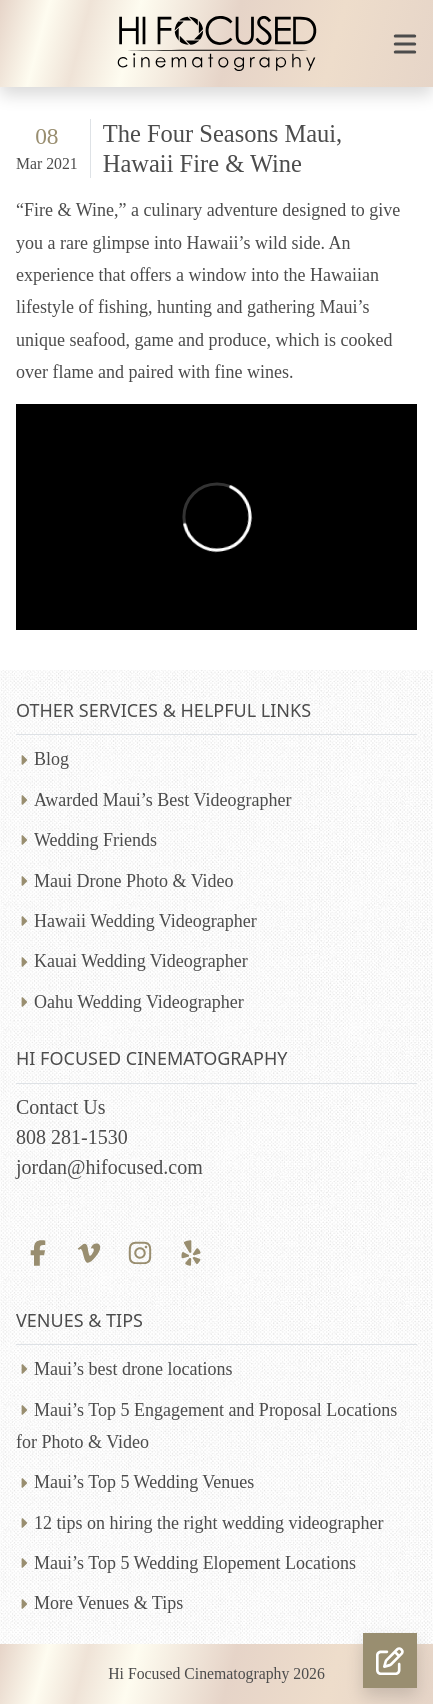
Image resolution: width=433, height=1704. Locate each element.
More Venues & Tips (108, 1603)
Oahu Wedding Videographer (139, 1002)
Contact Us (60, 1107)
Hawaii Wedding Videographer (145, 921)
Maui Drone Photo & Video (134, 881)
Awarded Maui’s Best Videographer (162, 800)
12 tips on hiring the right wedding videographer (208, 1523)
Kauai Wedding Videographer (141, 961)
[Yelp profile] (191, 1251)
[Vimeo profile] (88, 1251)
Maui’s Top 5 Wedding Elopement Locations (195, 1563)
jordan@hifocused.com (109, 1167)
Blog (51, 759)
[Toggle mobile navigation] (405, 44)
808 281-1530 (72, 1137)
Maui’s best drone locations (133, 1369)
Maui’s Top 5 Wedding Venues (144, 1482)
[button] (390, 1660)
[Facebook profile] (37, 1251)
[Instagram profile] (139, 1251)
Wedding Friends (95, 840)
